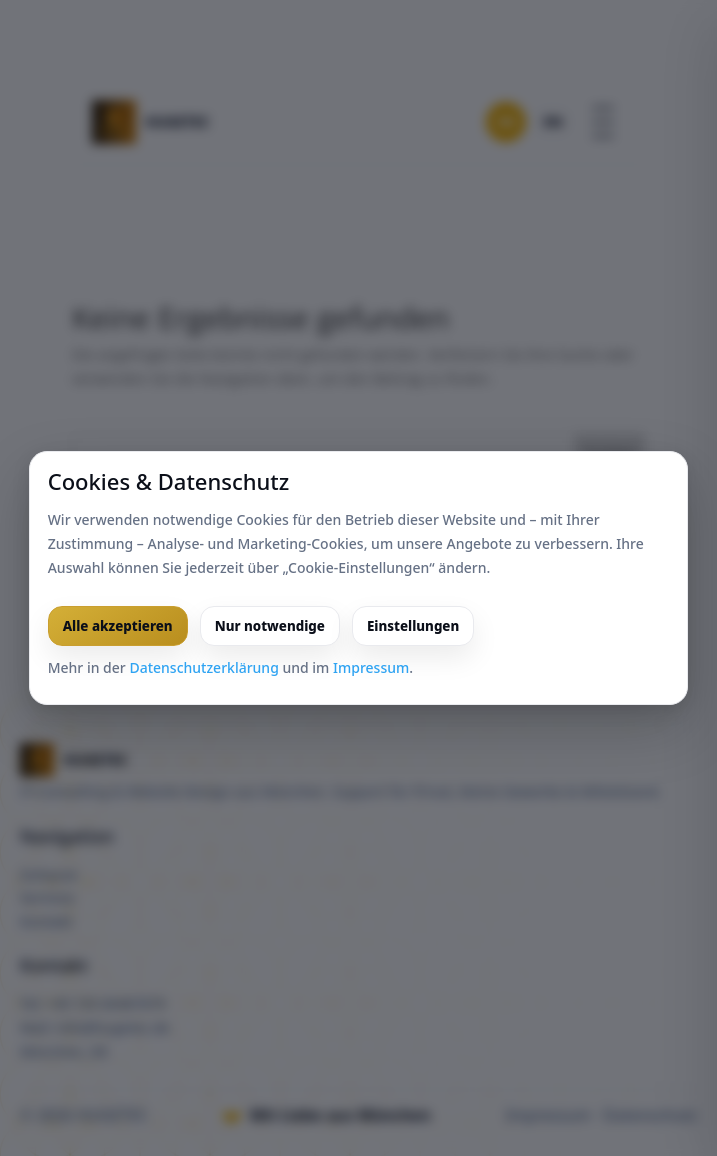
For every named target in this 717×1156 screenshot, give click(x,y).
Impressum (371, 667)
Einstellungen (413, 626)
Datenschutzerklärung (203, 667)
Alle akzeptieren (118, 626)
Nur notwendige (270, 626)
